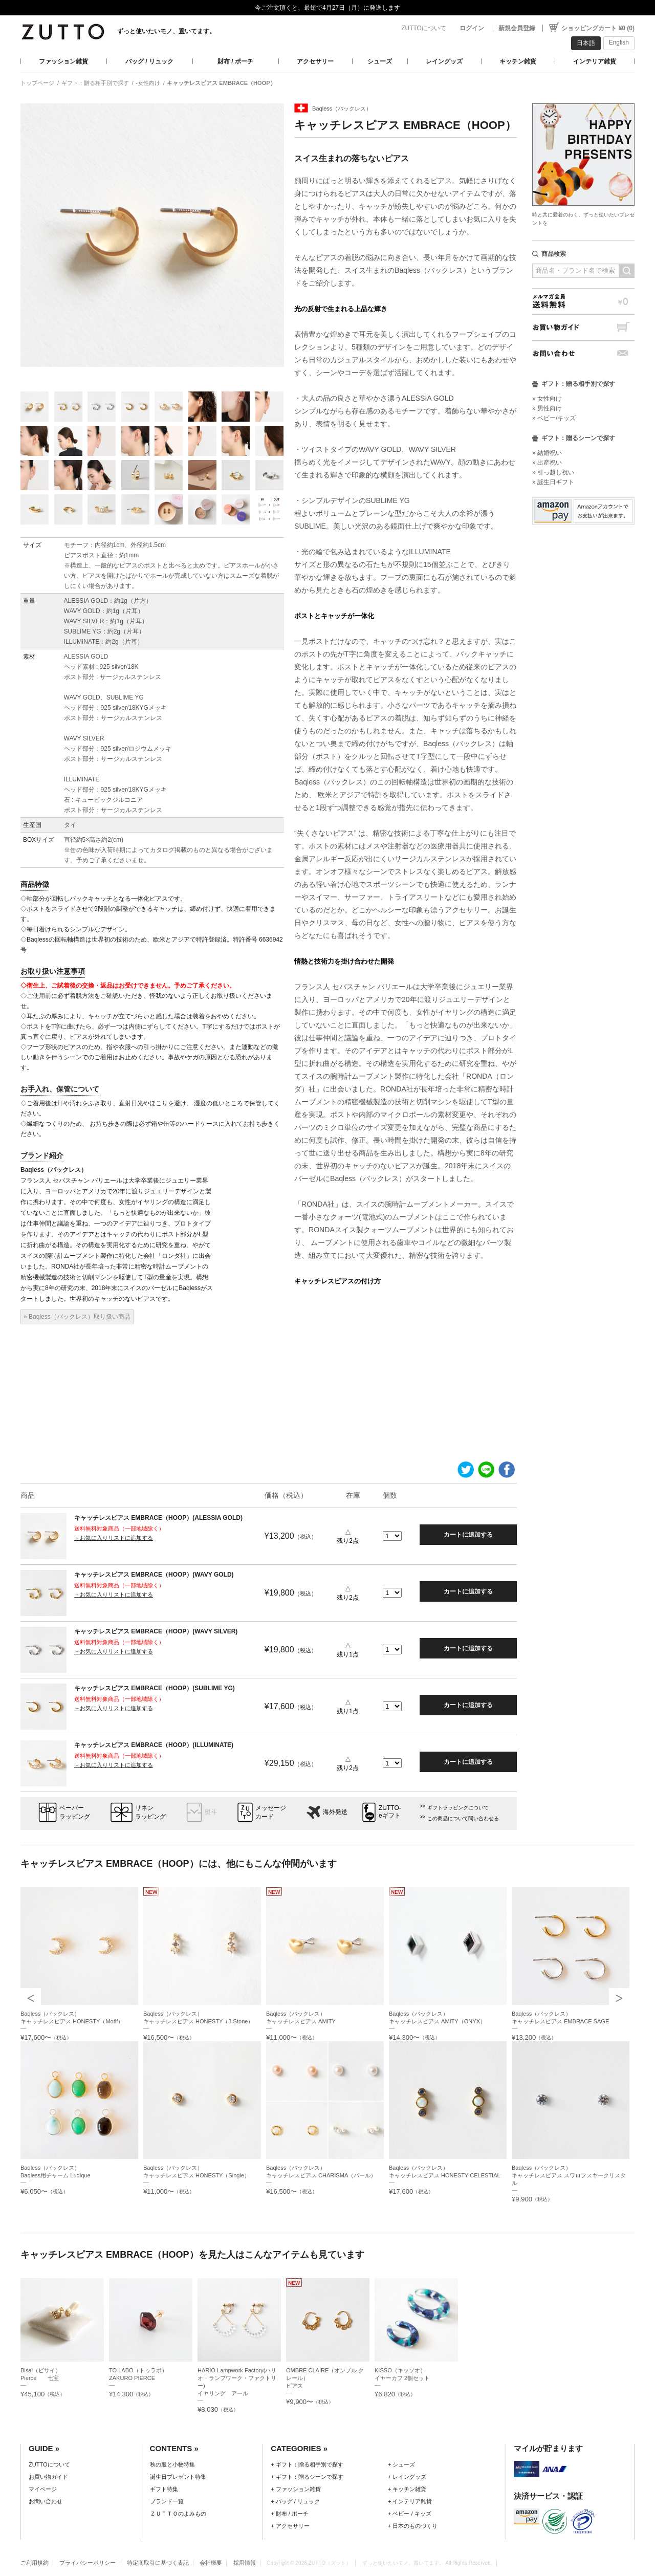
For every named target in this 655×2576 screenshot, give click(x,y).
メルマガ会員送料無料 (583, 301)
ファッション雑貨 (63, 61)
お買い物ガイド (583, 327)
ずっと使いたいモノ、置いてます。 (166, 31)
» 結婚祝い (547, 452)
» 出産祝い (547, 462)
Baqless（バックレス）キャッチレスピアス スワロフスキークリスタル (569, 2175)
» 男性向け (547, 408)
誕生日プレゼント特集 (178, 2477)
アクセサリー (315, 61)
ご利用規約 (34, 2563)
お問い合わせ (583, 353)
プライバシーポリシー (87, 2563)
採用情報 (244, 2563)
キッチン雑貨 (517, 61)
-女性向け (148, 83)
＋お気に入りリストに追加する (113, 1538)
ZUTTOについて (423, 28)
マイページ (43, 2489)
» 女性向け (547, 398)
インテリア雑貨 (594, 61)
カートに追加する (468, 1534)
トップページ (37, 83)
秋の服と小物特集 (172, 2464)
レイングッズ (444, 61)
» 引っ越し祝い (553, 472)
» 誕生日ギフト (553, 482)
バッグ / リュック (149, 61)
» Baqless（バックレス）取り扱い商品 (77, 1316)
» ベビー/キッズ (554, 418)
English (619, 42)
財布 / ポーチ (235, 61)
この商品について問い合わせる (463, 1818)
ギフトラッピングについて (458, 1807)
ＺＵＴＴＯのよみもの (178, 2513)
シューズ (379, 61)
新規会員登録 (516, 28)
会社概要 (211, 2563)
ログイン (472, 28)
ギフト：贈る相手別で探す (95, 83)
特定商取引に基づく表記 (158, 2563)
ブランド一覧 (167, 2501)
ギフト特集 (164, 2489)
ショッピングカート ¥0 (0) (598, 28)
